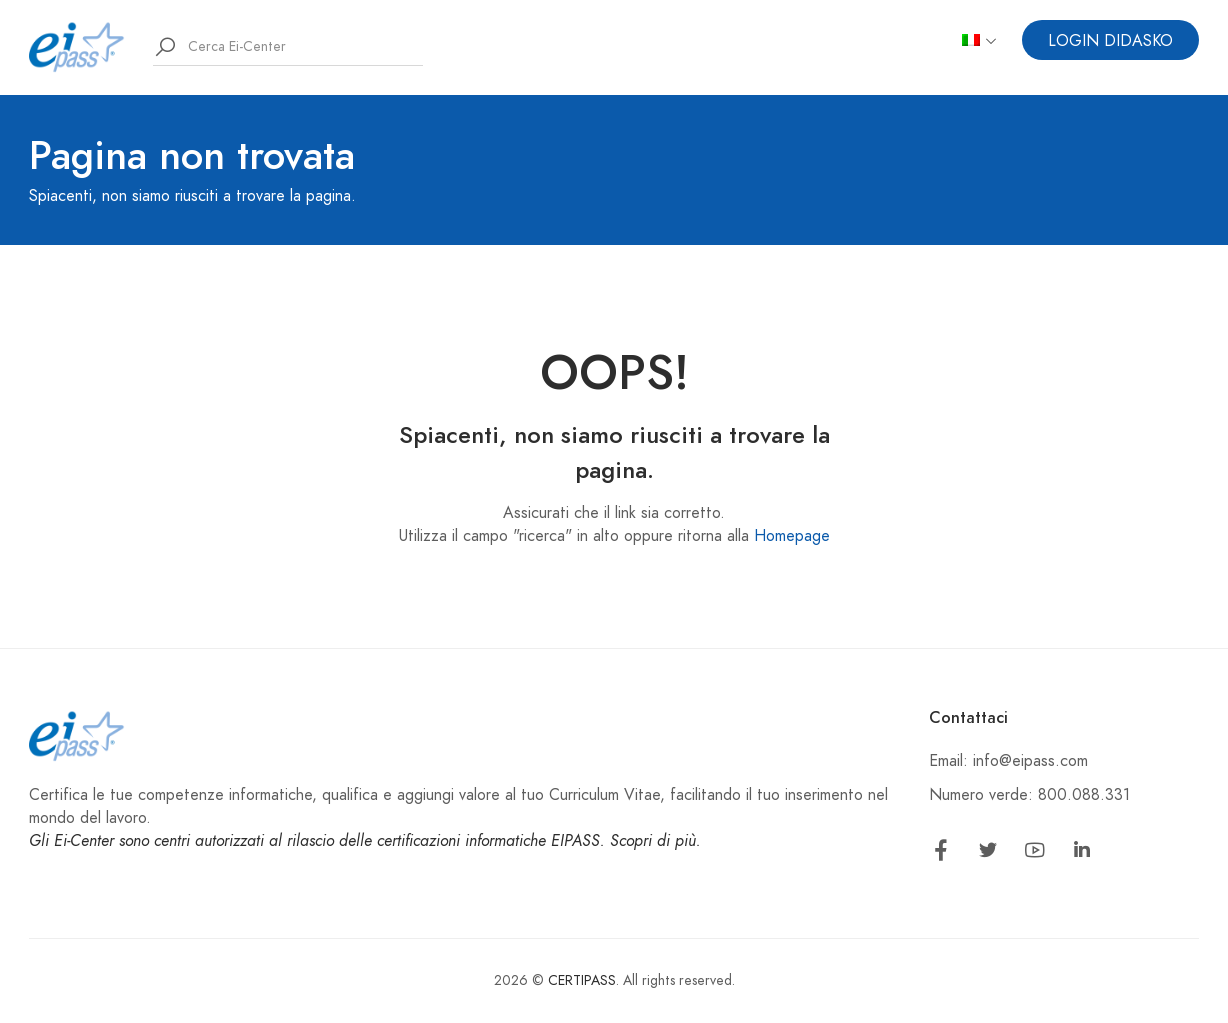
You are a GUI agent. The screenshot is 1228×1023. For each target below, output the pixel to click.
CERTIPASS (582, 980)
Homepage (792, 536)
